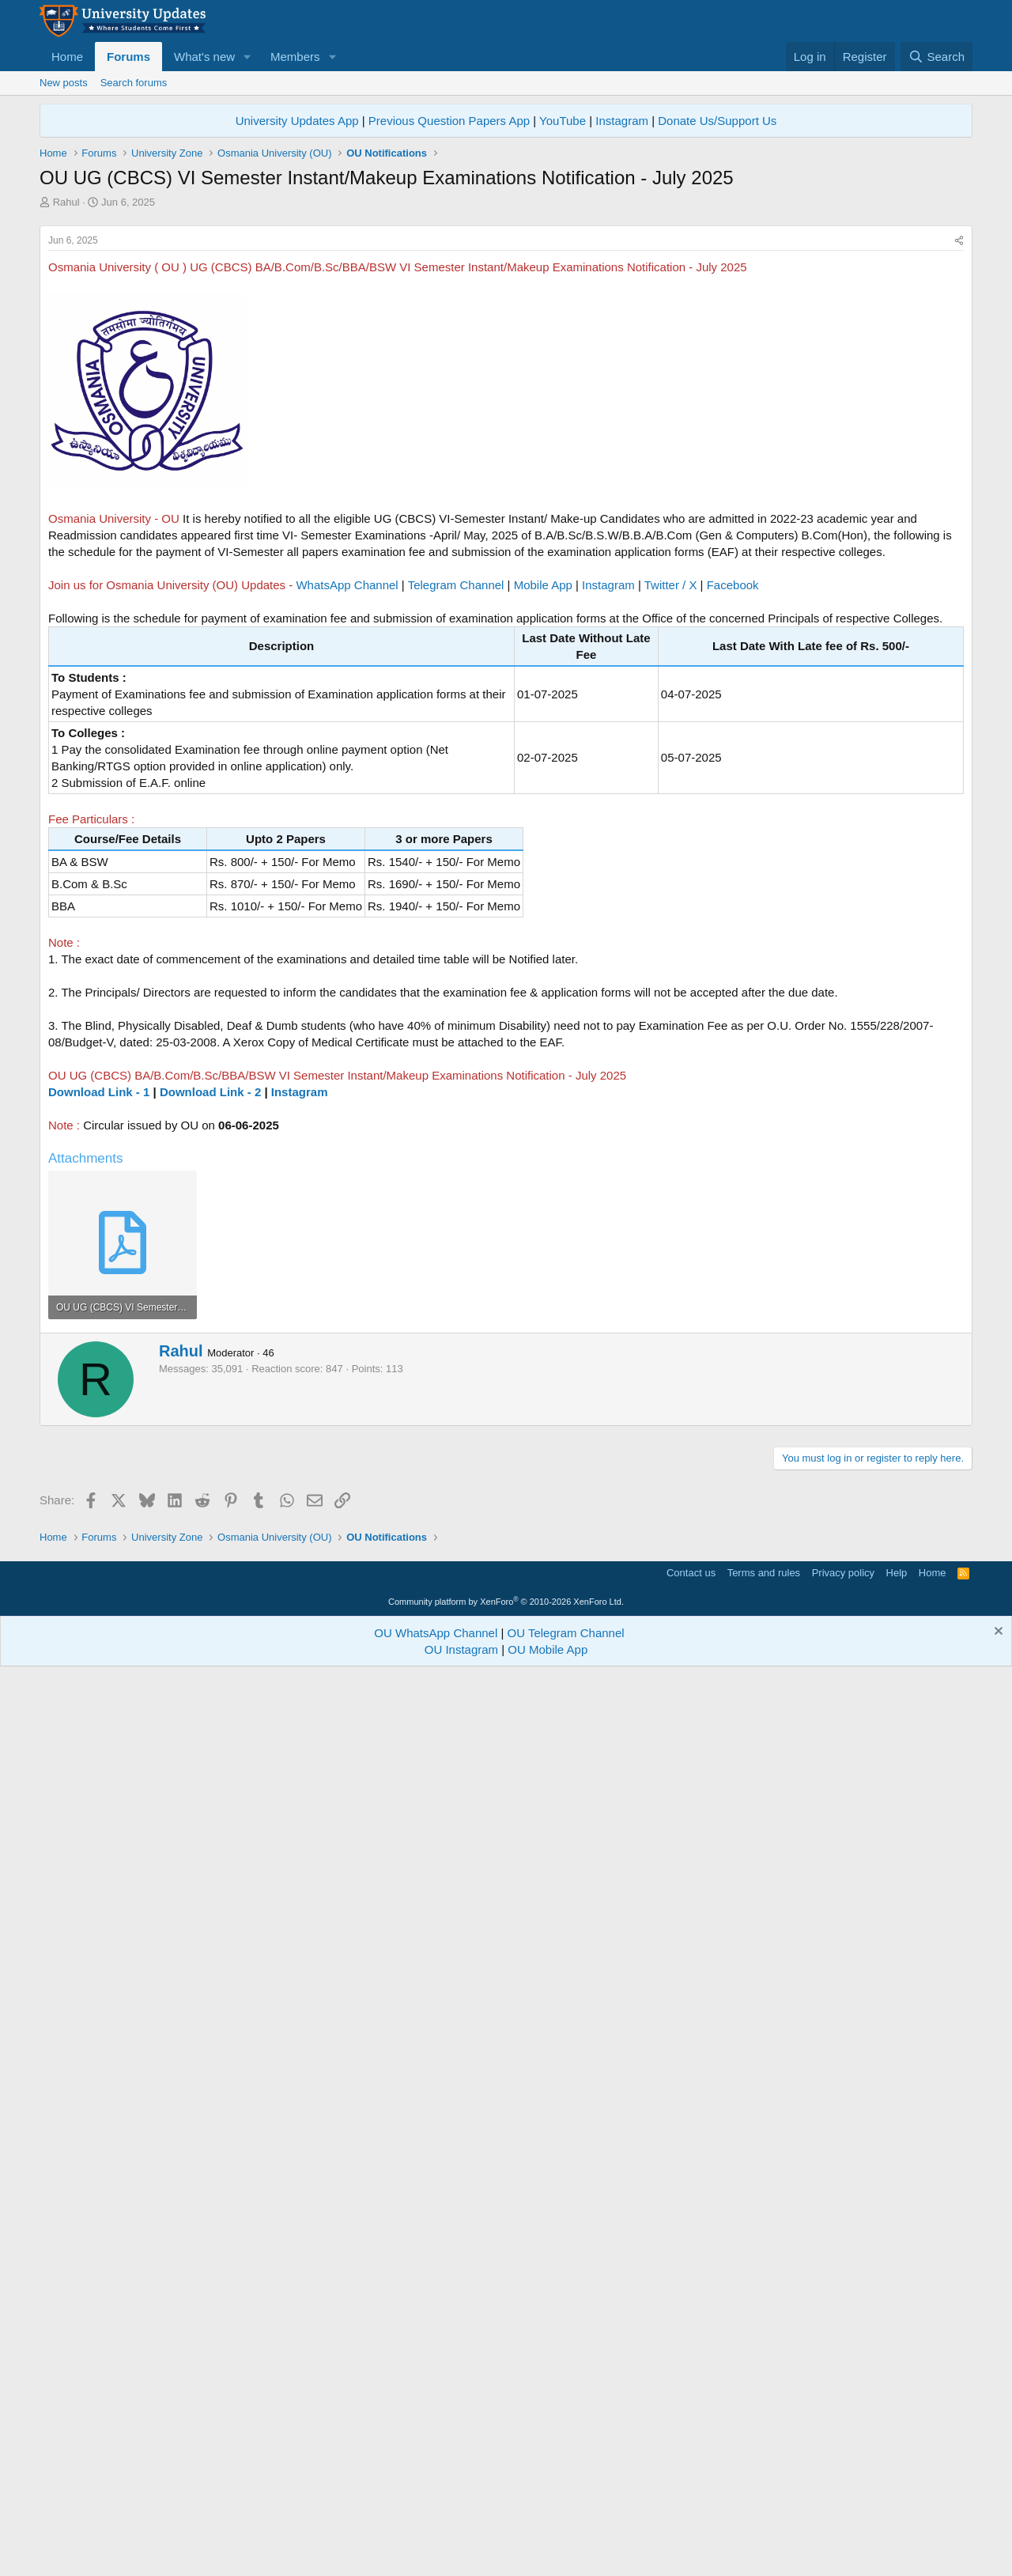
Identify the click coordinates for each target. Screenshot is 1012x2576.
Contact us (691, 1573)
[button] (247, 56)
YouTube (562, 120)
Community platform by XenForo (506, 1601)
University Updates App (297, 120)
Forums (128, 56)
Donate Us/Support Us (717, 120)
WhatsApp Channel (347, 585)
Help (897, 1573)
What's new (204, 56)
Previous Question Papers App (449, 120)
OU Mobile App (547, 1649)
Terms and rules (763, 1573)
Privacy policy (843, 1573)
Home (67, 56)
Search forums (134, 83)
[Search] (936, 56)
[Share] (959, 241)
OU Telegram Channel (566, 1633)
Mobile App (543, 585)
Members (295, 56)
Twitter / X (670, 585)
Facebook (733, 585)
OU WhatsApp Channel (435, 1633)
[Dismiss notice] (996, 1633)
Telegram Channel (456, 585)
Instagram (621, 120)
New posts (64, 83)
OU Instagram (461, 1649)
